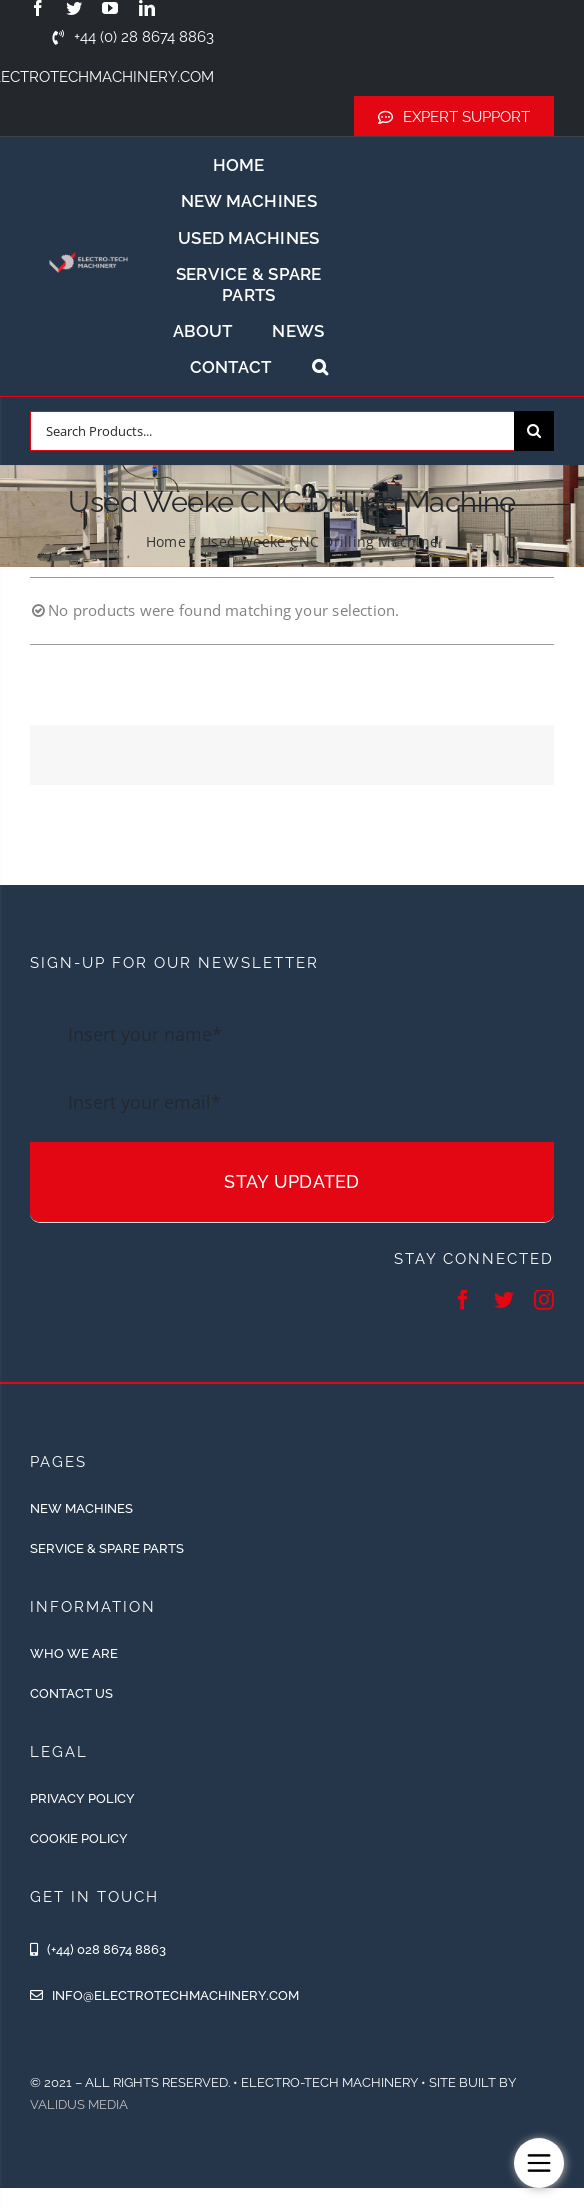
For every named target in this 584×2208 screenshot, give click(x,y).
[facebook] (38, 8)
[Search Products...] (272, 431)
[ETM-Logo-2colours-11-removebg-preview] (88, 249)
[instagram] (544, 1300)
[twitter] (74, 8)
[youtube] (110, 8)
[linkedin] (147, 8)
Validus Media (79, 2104)
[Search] (534, 431)
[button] (320, 367)
